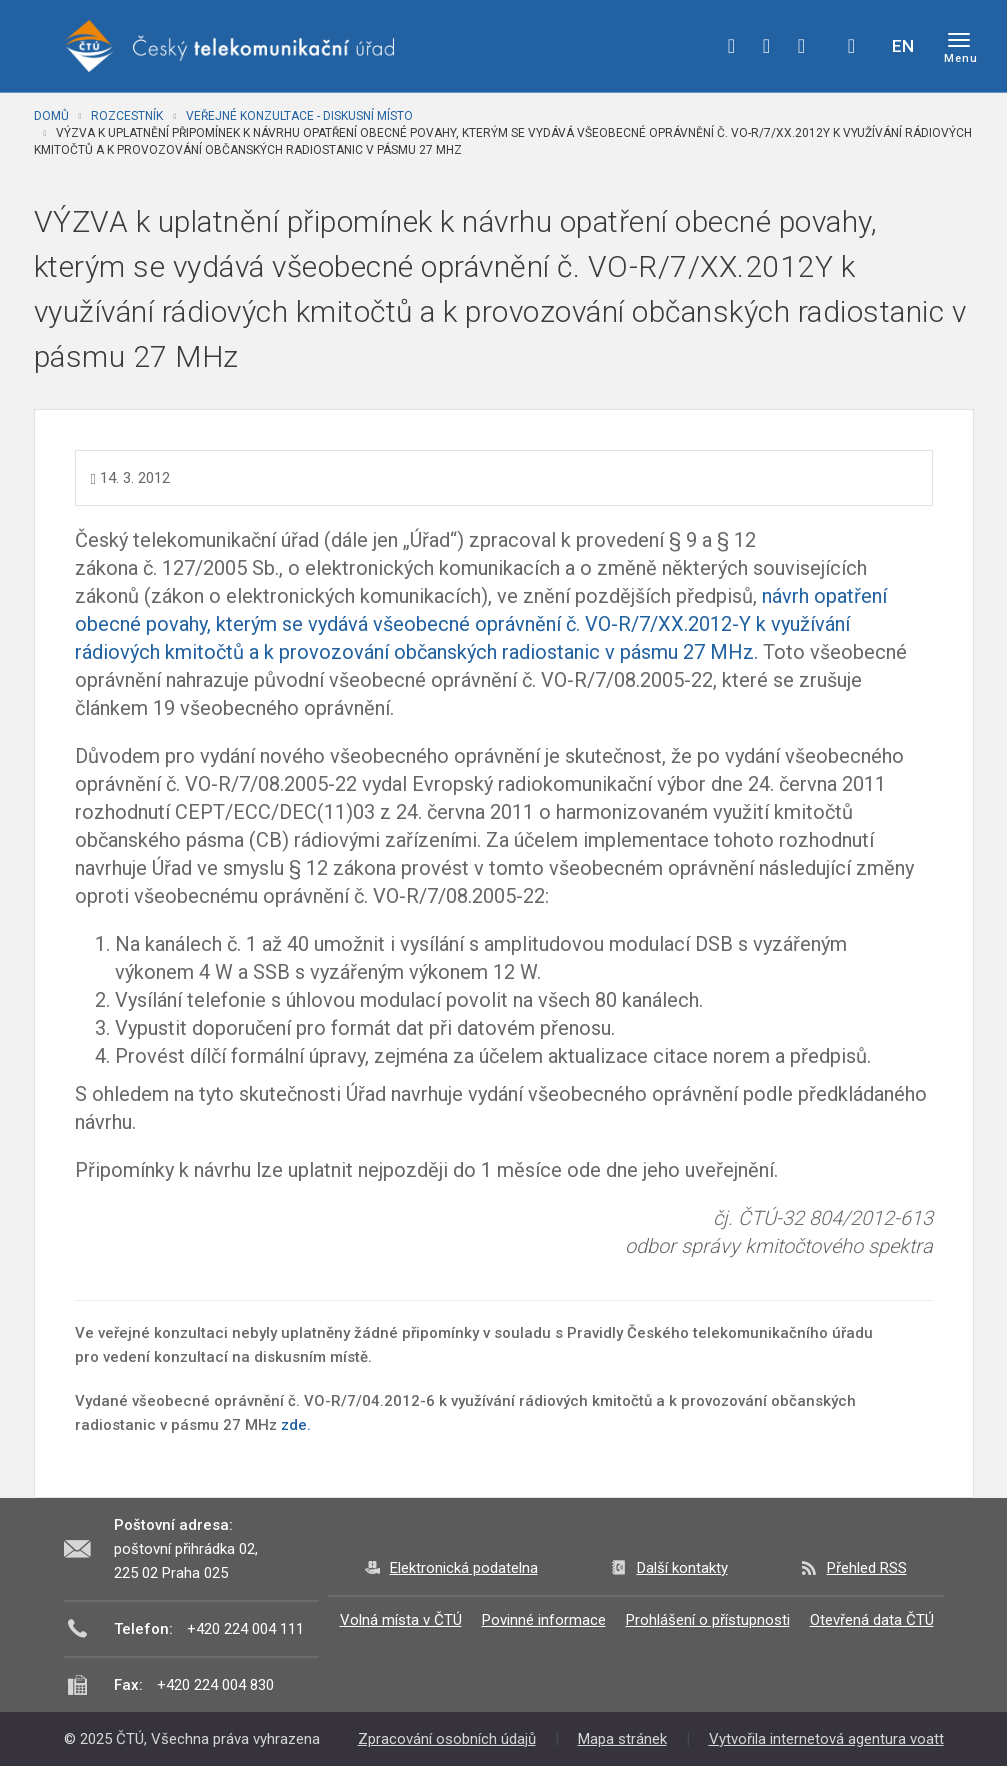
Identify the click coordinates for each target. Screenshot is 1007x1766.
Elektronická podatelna (464, 1568)
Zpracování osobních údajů (447, 1739)
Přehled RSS (867, 1568)
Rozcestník (127, 116)
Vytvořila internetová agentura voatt (826, 1739)
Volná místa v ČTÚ (401, 1620)
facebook (732, 46)
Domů (51, 116)
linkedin (802, 46)
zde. (296, 1425)
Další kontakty (682, 1568)
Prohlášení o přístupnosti (708, 1620)
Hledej (852, 46)
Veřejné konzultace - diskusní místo (299, 116)
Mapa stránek (622, 1739)
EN (903, 46)
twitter (767, 46)
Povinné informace (544, 1620)
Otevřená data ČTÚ (872, 1620)
